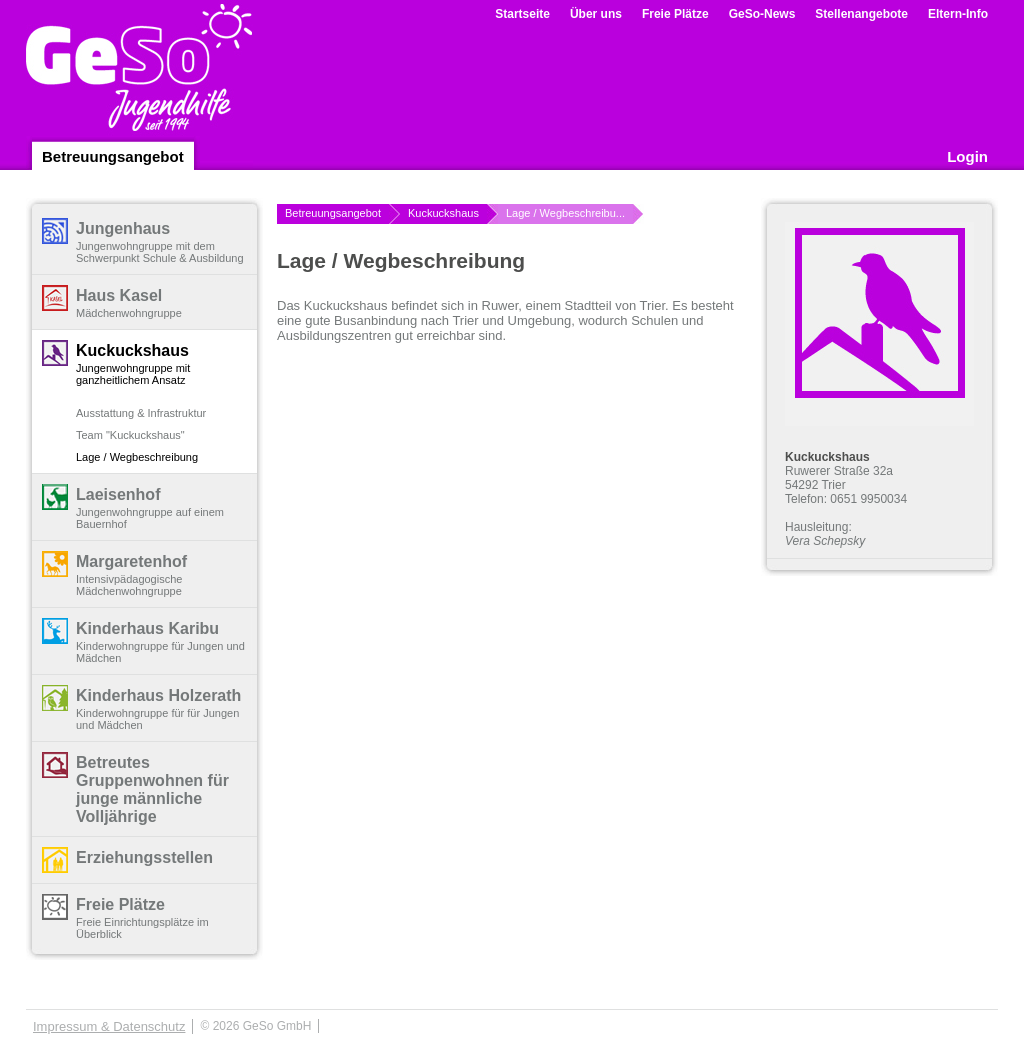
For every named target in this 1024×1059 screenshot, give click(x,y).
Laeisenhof (118, 494)
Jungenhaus (123, 228)
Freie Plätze (675, 14)
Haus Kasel (119, 295)
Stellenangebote (861, 14)
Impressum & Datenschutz (109, 1026)
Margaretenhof (131, 561)
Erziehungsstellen (144, 857)
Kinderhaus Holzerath (158, 695)
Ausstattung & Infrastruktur (141, 413)
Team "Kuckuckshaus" (130, 435)
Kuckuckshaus (132, 350)
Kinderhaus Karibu (147, 628)
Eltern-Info (958, 14)
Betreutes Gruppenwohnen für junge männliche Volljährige (152, 789)
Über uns (596, 14)
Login (967, 156)
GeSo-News (762, 14)
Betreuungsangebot (113, 156)
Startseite (522, 14)
